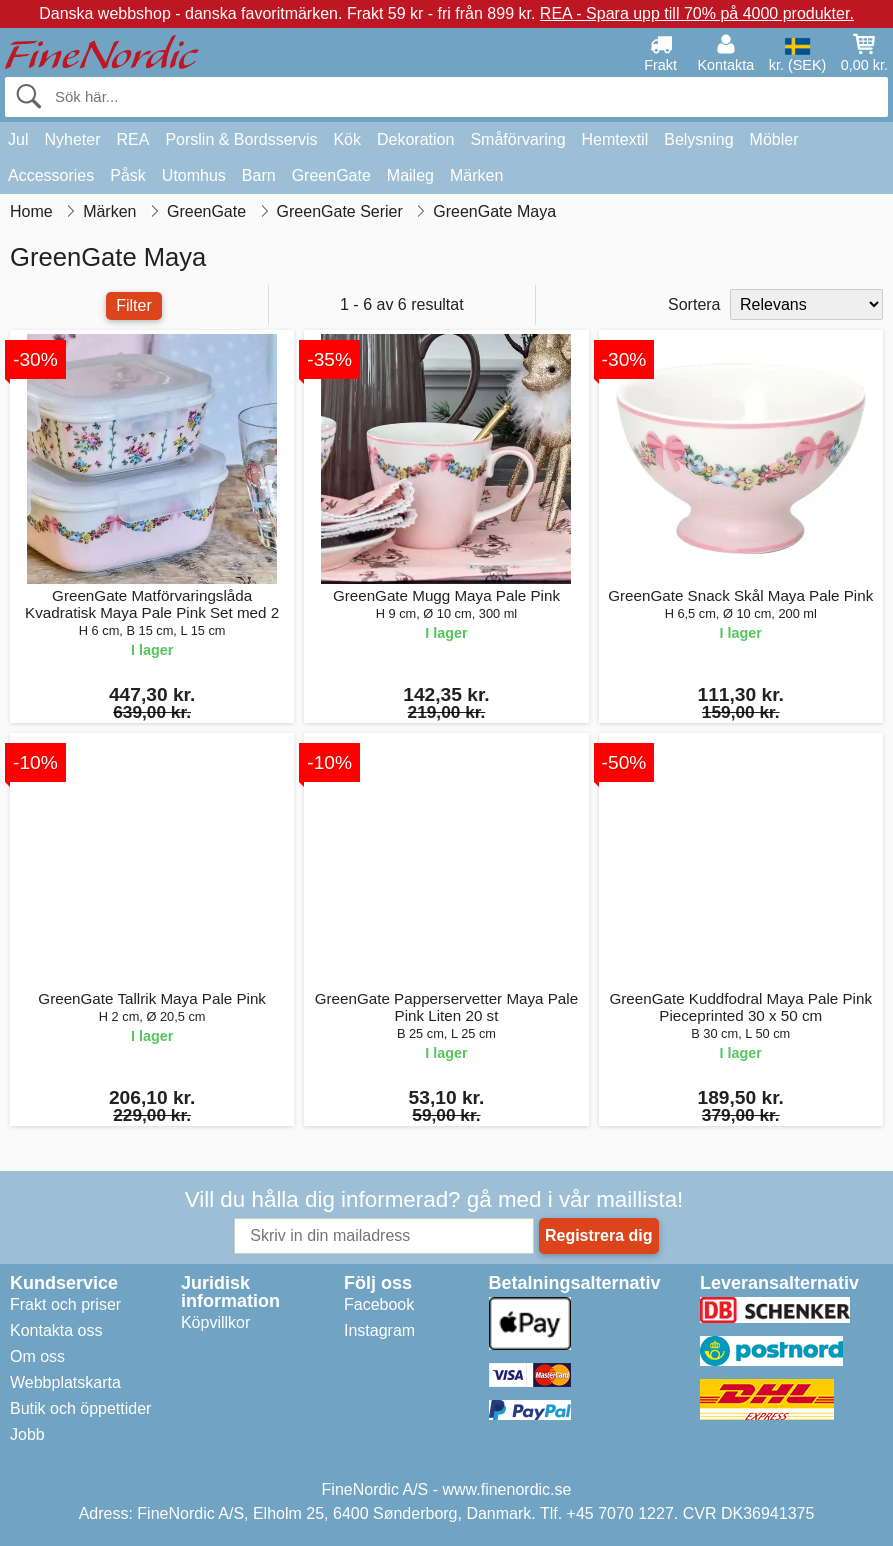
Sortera (694, 304)
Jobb (27, 1434)
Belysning (698, 139)
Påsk (128, 175)
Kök (347, 139)
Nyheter (72, 139)
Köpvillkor (215, 1322)
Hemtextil (615, 139)
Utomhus (194, 175)
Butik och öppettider (80, 1408)
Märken (476, 175)
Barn (259, 175)
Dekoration (415, 139)
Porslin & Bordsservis (241, 139)
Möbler (774, 139)
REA (132, 139)
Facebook (379, 1304)
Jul (18, 139)
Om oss (37, 1356)
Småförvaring (517, 139)
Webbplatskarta (65, 1382)
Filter (134, 305)
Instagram (379, 1330)
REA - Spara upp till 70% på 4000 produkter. (697, 13)
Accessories (51, 175)
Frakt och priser (65, 1304)
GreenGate (331, 175)
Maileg (410, 175)
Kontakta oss (56, 1330)
